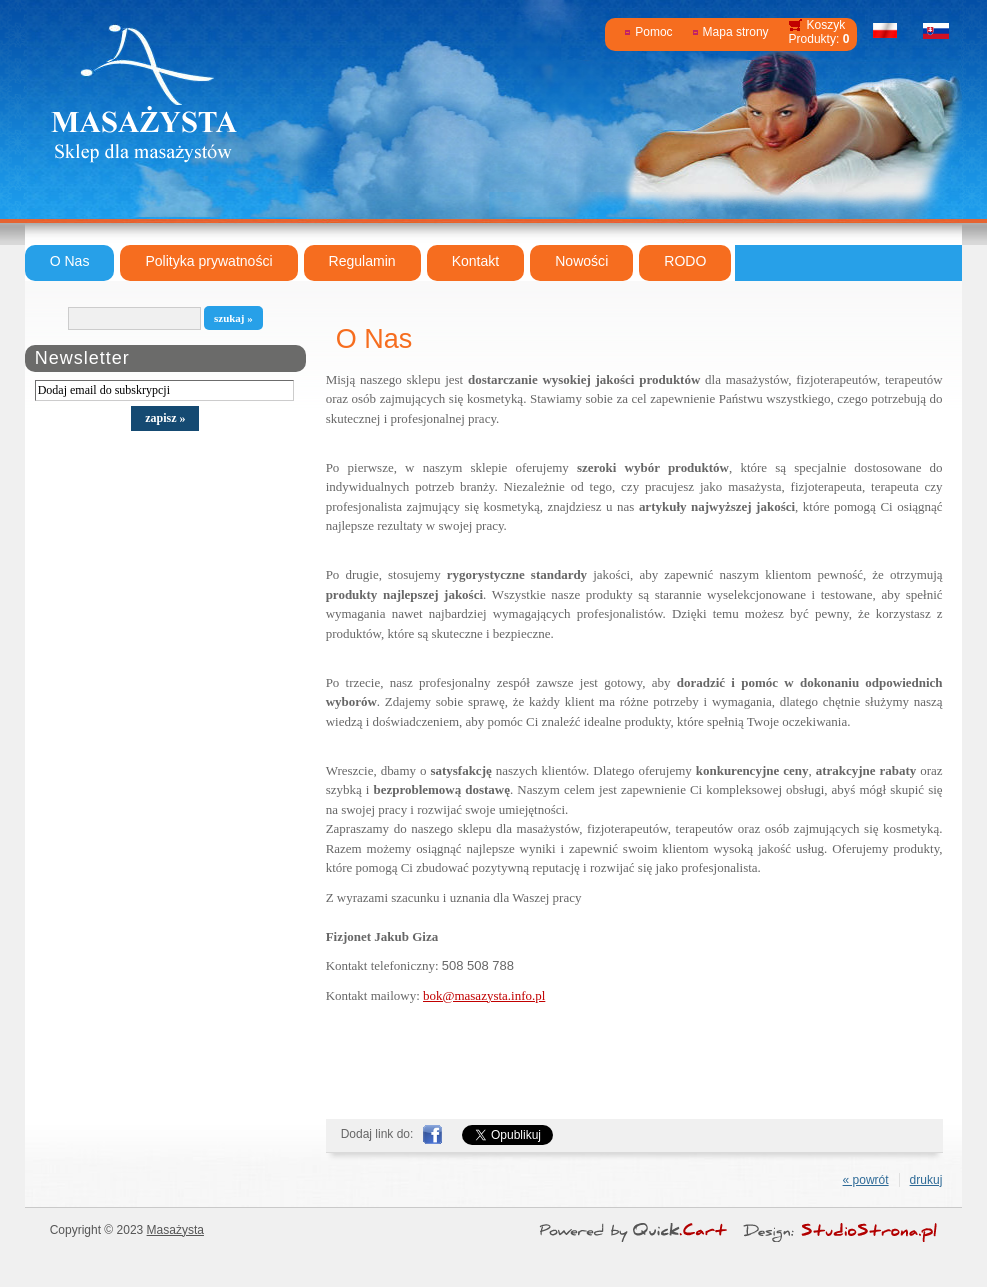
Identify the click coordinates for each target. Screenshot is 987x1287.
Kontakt (476, 261)
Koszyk (826, 25)
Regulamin (362, 261)
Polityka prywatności (208, 261)
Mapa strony (736, 32)
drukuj (926, 1180)
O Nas (70, 261)
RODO (685, 261)
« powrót (866, 1180)
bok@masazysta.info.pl (484, 995)
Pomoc (653, 32)
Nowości (581, 261)
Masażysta (175, 1230)
